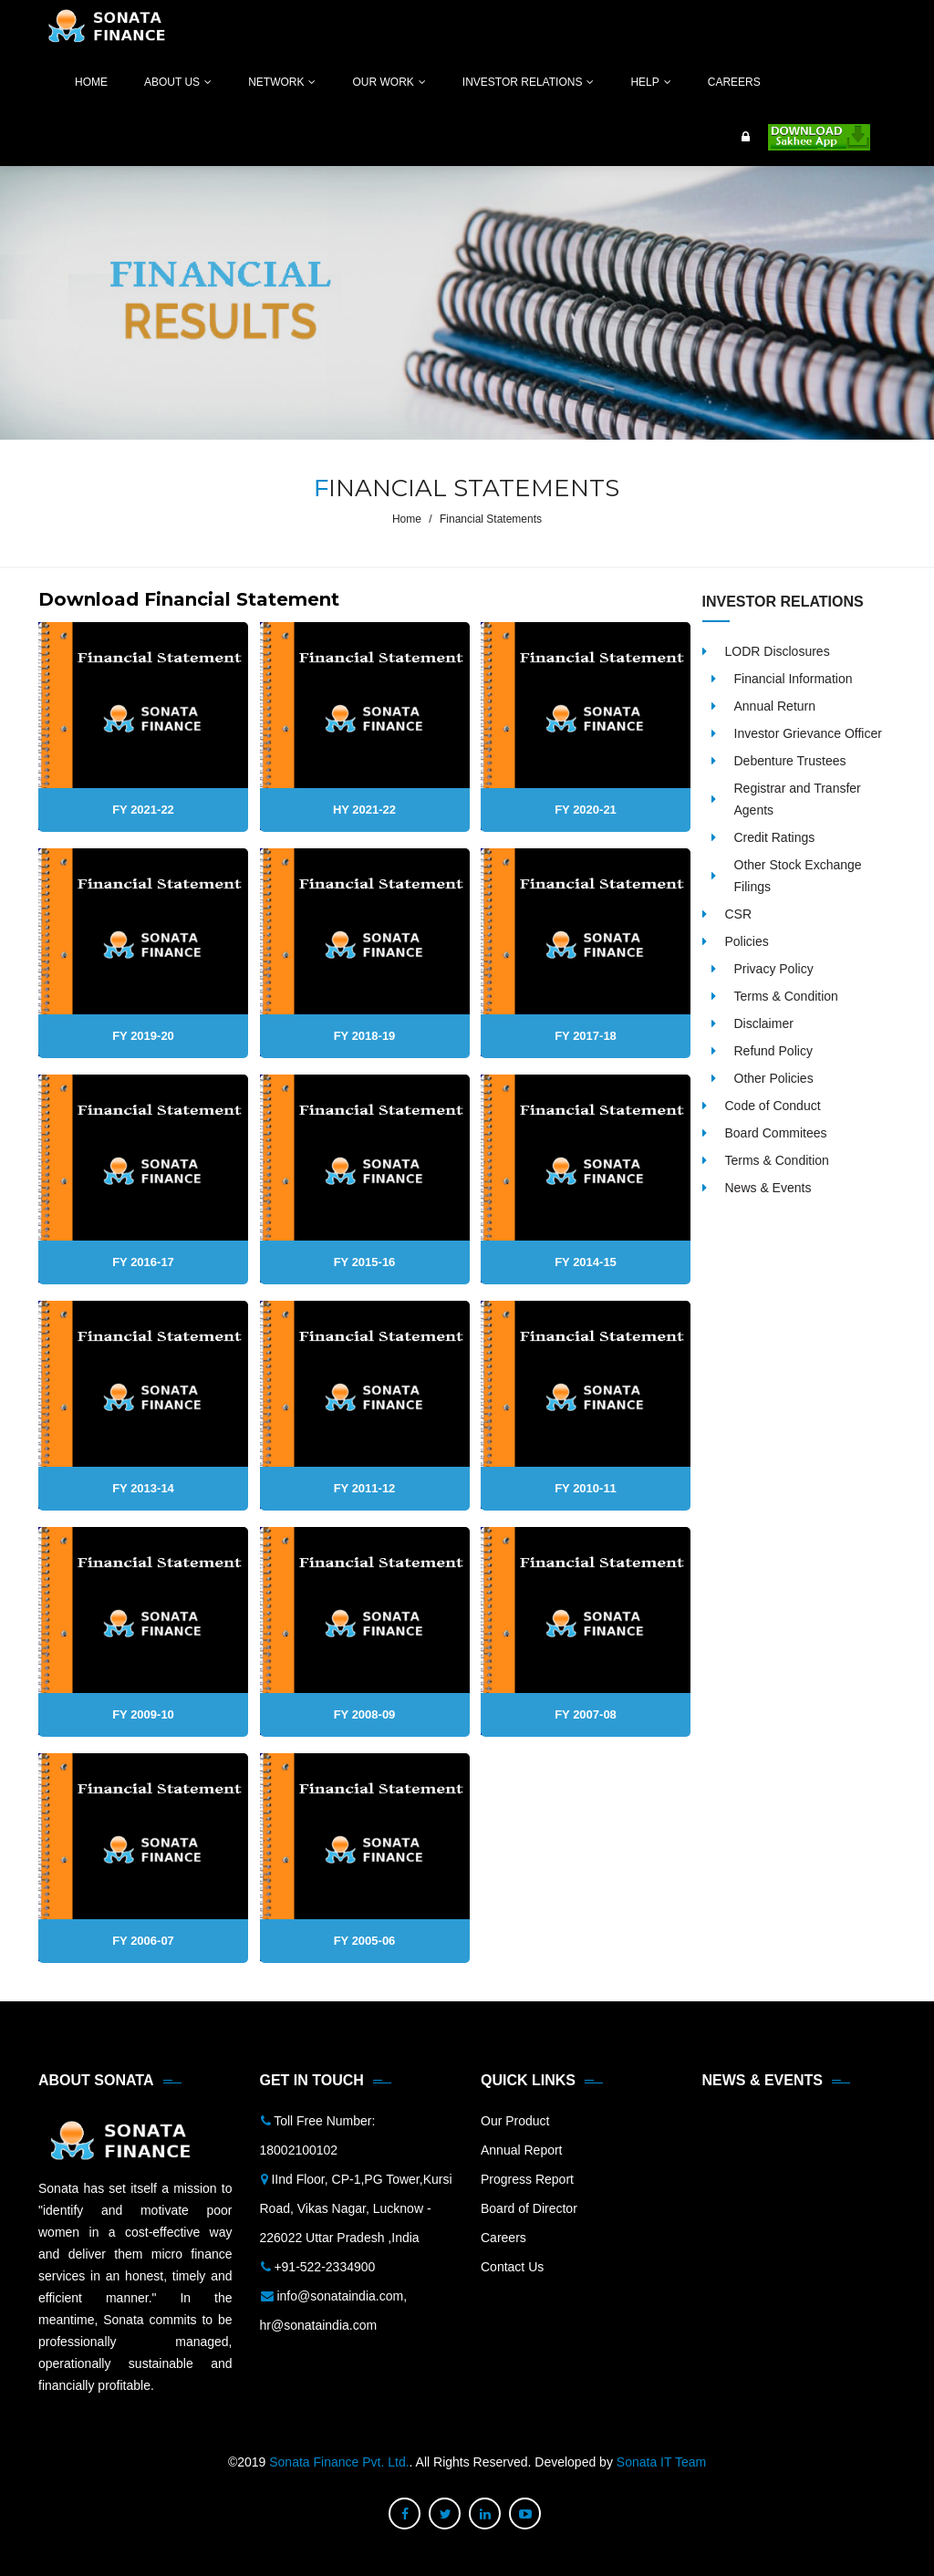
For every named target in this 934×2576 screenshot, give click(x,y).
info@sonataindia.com (339, 2296)
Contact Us (512, 2266)
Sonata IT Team (661, 2462)
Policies (747, 941)
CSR (738, 914)
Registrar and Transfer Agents (797, 799)
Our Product (515, 2121)
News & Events (768, 1187)
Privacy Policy (774, 968)
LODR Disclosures (777, 651)
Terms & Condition (786, 996)
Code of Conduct (773, 1105)
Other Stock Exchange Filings (798, 875)
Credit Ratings (774, 837)
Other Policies (774, 1078)
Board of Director (529, 2208)
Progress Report (527, 2179)
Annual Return (775, 706)
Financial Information (793, 678)
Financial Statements (491, 519)
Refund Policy (773, 1051)
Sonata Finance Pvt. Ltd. (339, 2462)
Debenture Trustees (790, 760)
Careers (503, 2237)
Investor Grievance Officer (808, 733)
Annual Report (522, 2150)
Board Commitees (776, 1133)
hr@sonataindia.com (319, 2325)
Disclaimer (764, 1023)
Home (406, 519)
